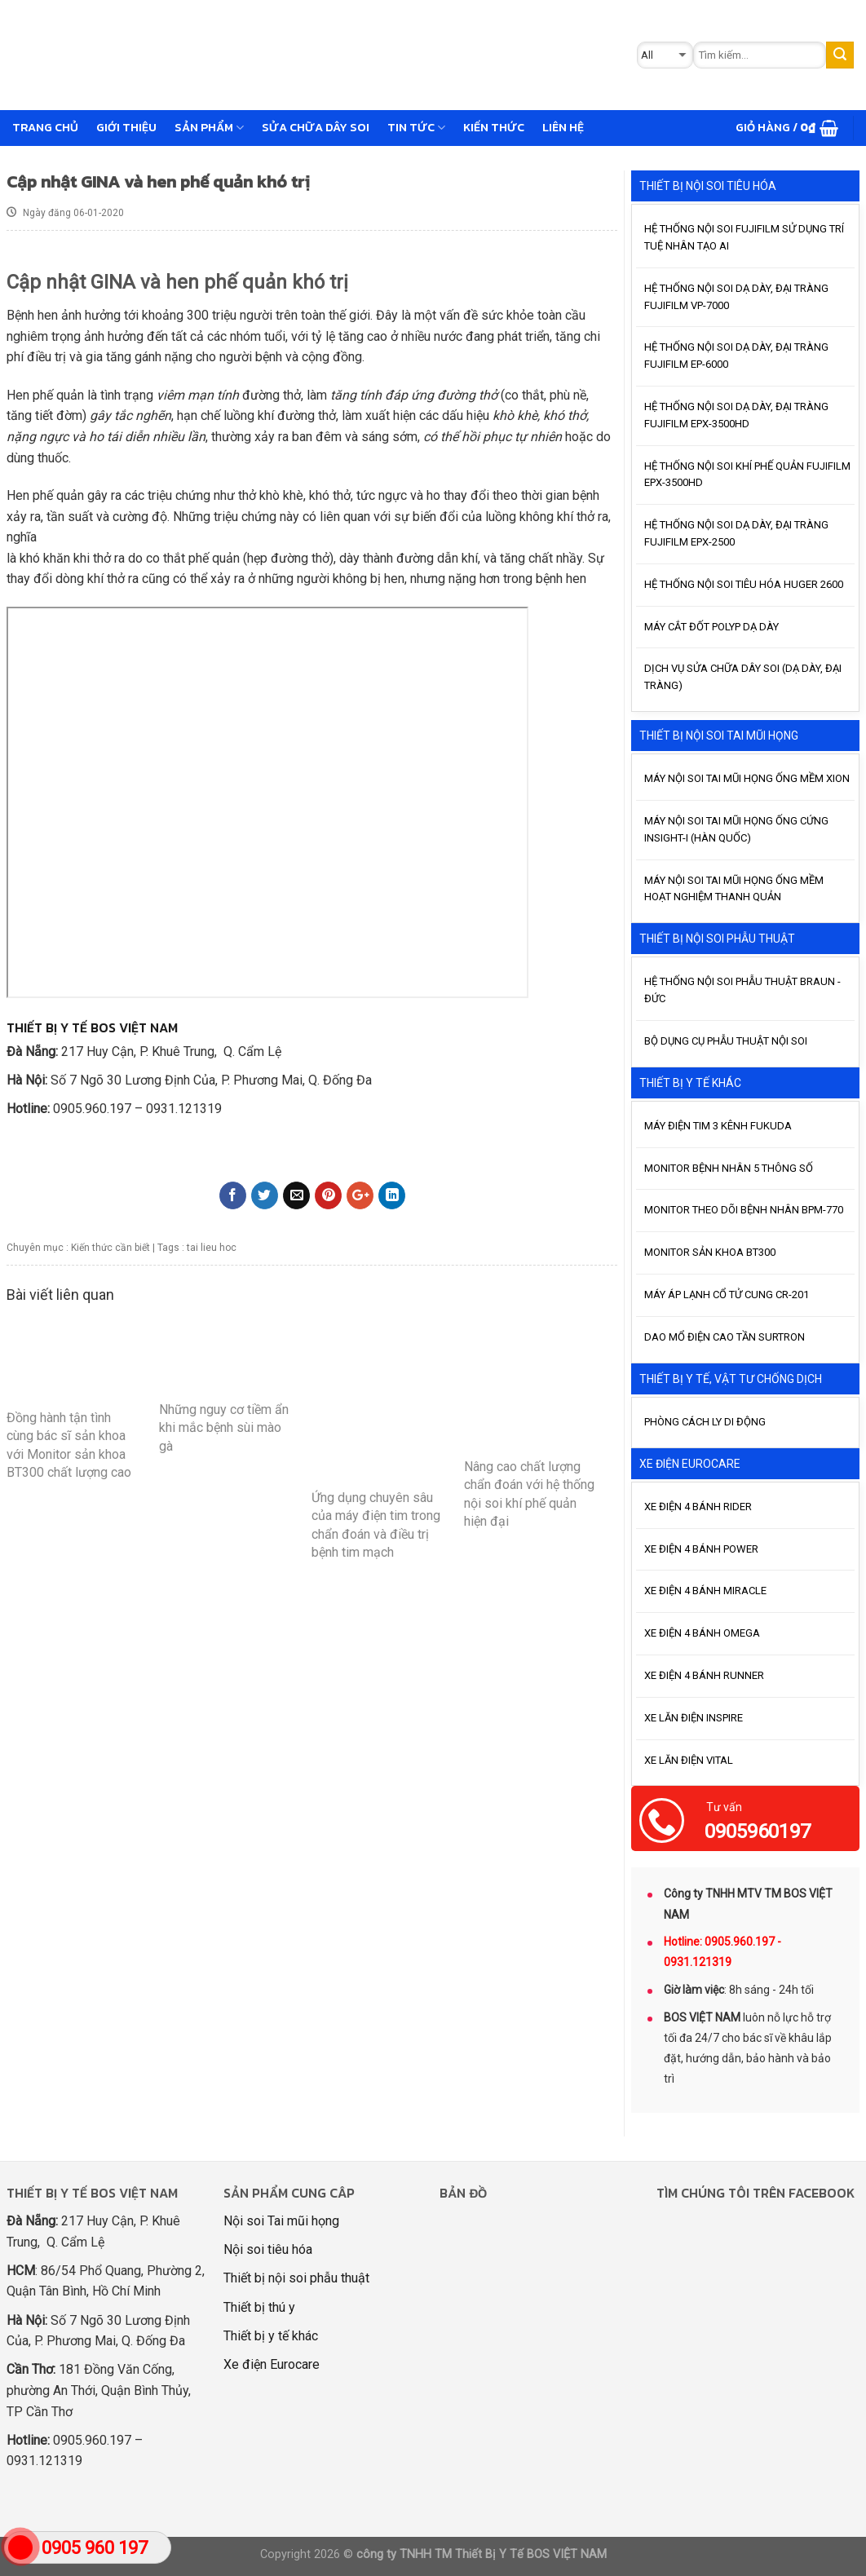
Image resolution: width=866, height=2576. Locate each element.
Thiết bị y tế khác (270, 2336)
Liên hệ (563, 127)
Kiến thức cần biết (110, 1247)
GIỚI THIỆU (126, 127)
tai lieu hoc (211, 1247)
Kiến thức (493, 127)
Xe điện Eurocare (271, 2364)
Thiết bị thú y (259, 2307)
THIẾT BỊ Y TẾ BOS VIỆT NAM (92, 1027)
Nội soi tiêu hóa (267, 2249)
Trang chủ (45, 127)
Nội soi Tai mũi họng (281, 2221)
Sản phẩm (209, 127)
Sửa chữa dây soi (315, 127)
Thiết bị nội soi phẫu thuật (296, 2278)
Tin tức (416, 127)
